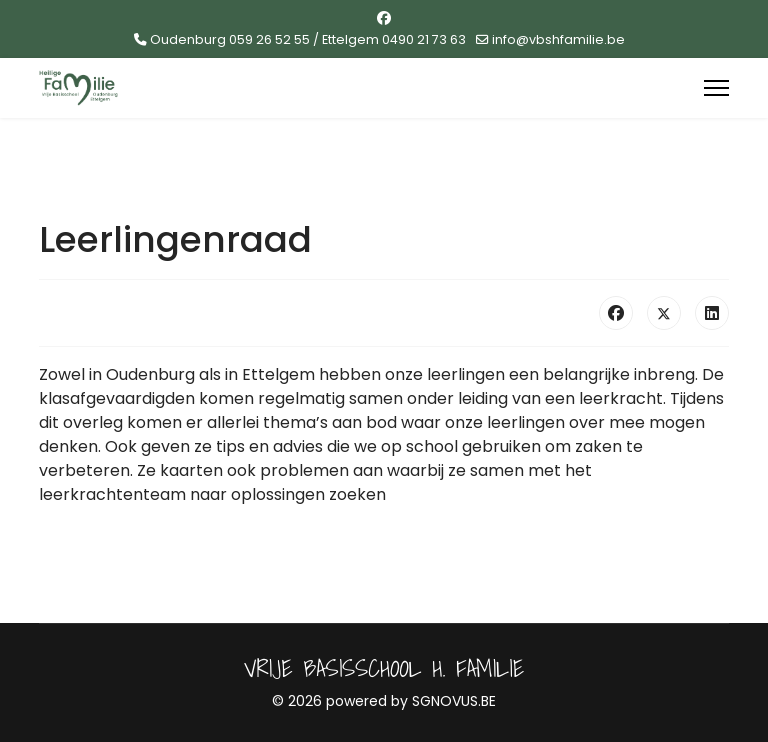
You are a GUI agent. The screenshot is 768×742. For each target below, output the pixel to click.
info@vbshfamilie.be (558, 39)
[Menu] (716, 88)
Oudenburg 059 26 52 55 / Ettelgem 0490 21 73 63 (308, 39)
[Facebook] (384, 18)
